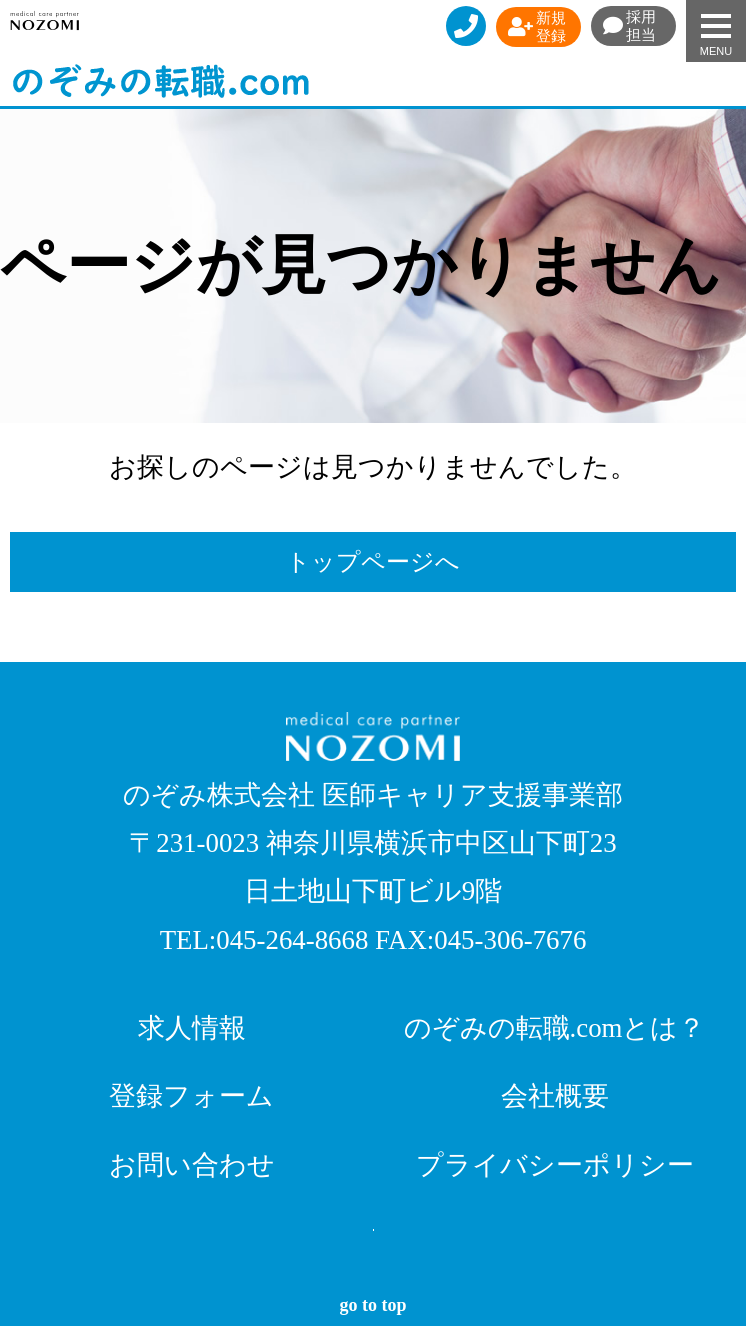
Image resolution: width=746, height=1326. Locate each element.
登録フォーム (191, 1096)
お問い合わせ (192, 1165)
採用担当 (629, 26)
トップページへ (373, 562)
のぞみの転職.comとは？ (555, 1028)
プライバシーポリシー (555, 1165)
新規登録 (537, 27)
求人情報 (192, 1028)
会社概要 (555, 1096)
